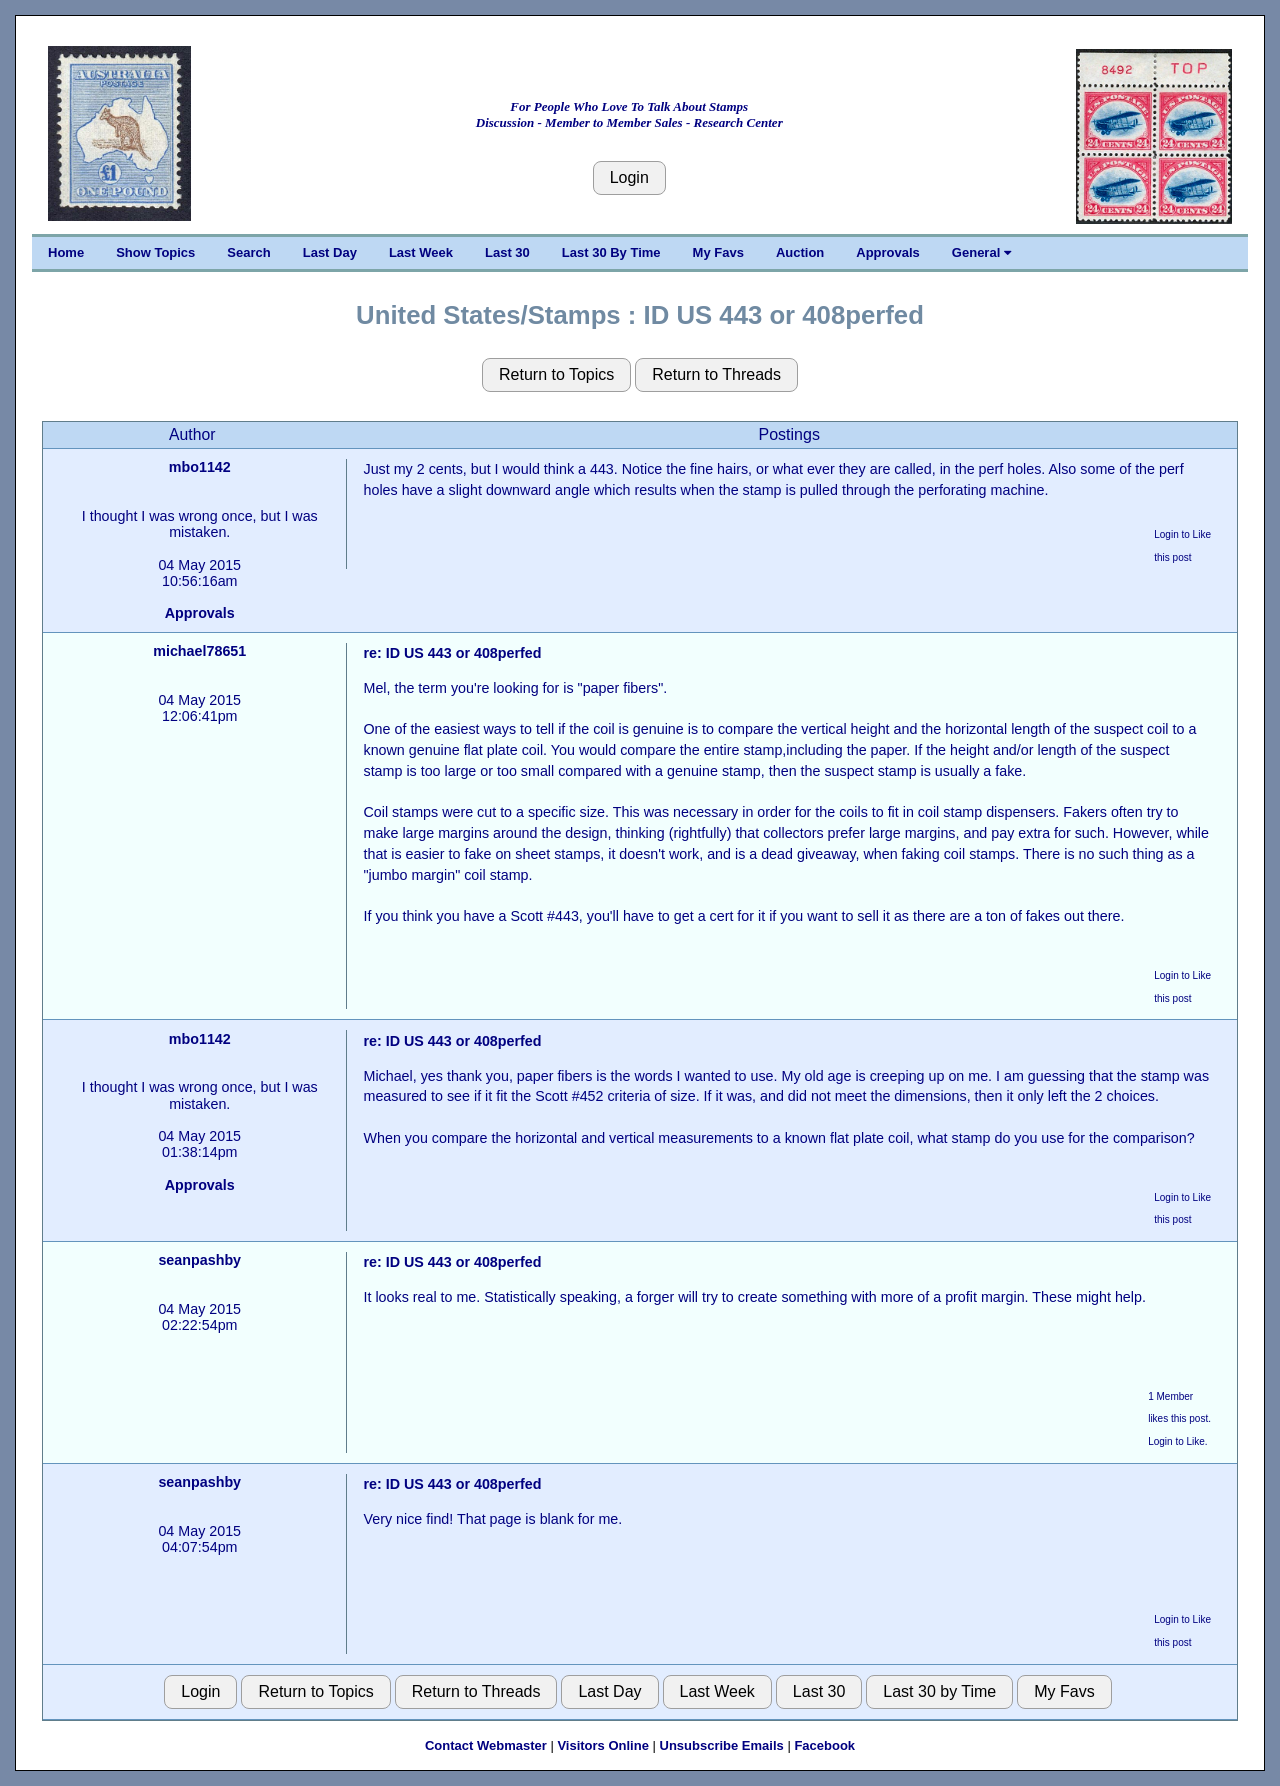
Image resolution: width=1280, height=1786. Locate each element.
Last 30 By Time (611, 252)
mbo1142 (200, 467)
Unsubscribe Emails (722, 1745)
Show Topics (155, 252)
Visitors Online (603, 1745)
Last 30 (507, 252)
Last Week (421, 252)
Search (248, 252)
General (981, 252)
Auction (800, 252)
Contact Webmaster (486, 1745)
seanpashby (199, 1260)
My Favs (718, 252)
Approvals (888, 252)
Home (66, 252)
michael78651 (199, 651)
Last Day (330, 252)
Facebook (824, 1745)
